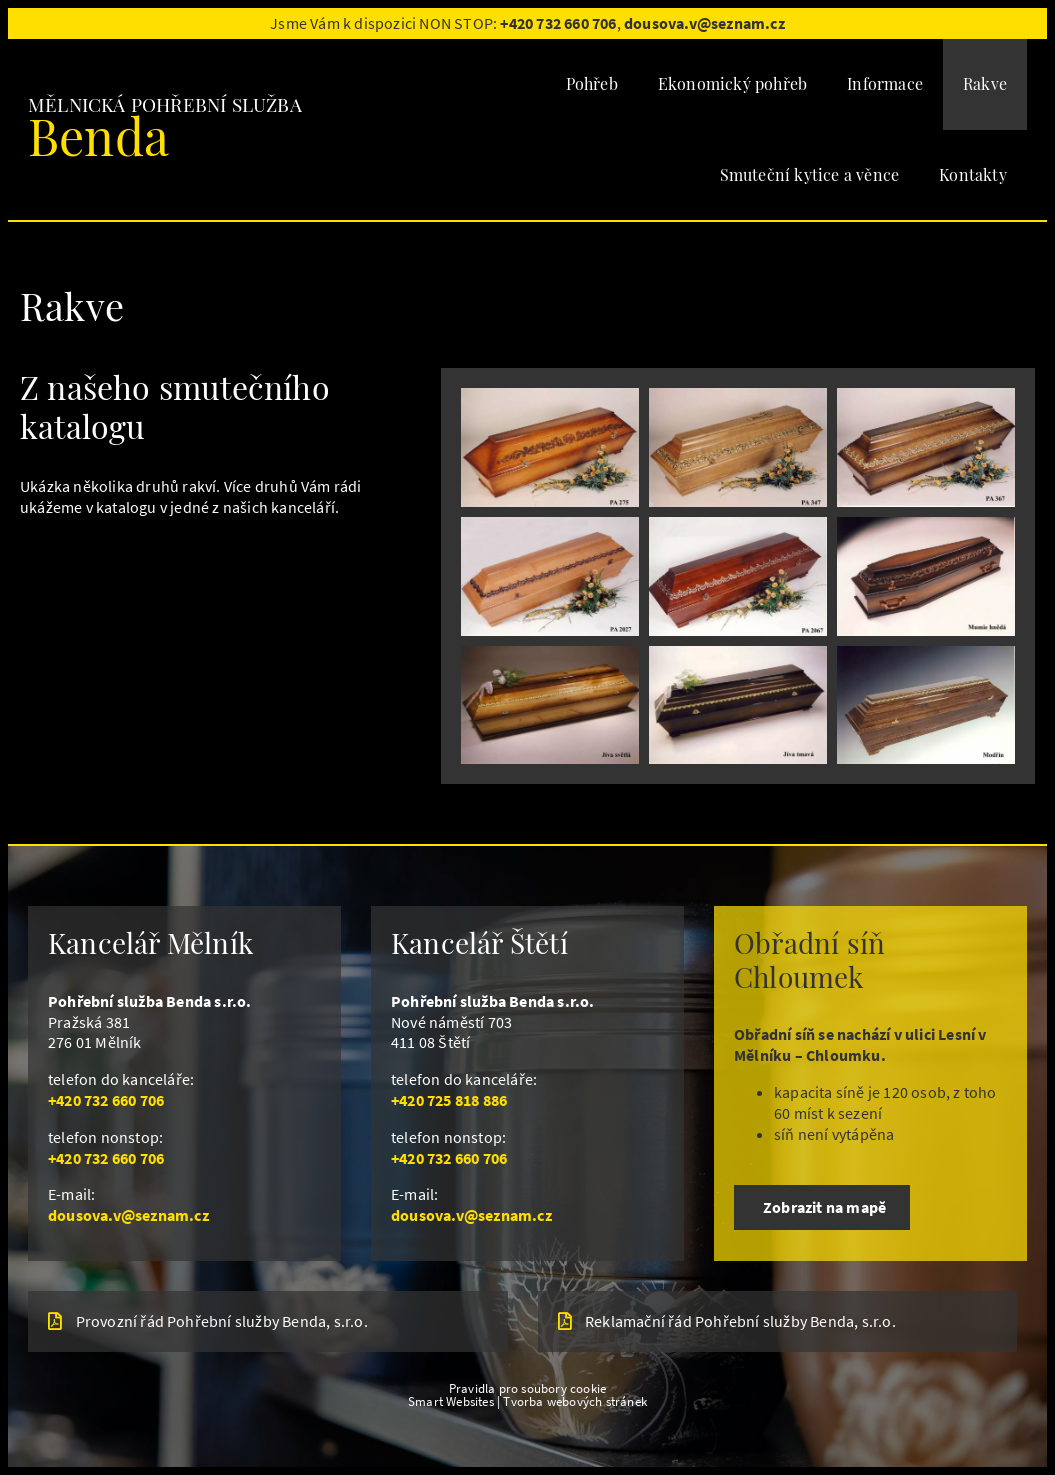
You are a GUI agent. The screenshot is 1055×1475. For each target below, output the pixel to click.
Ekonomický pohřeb (732, 83)
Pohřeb (592, 83)
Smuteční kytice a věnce (810, 174)
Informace (885, 83)
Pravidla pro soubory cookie (527, 1388)
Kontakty (973, 174)
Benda (98, 135)
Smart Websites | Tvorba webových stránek (527, 1401)
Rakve (985, 83)
